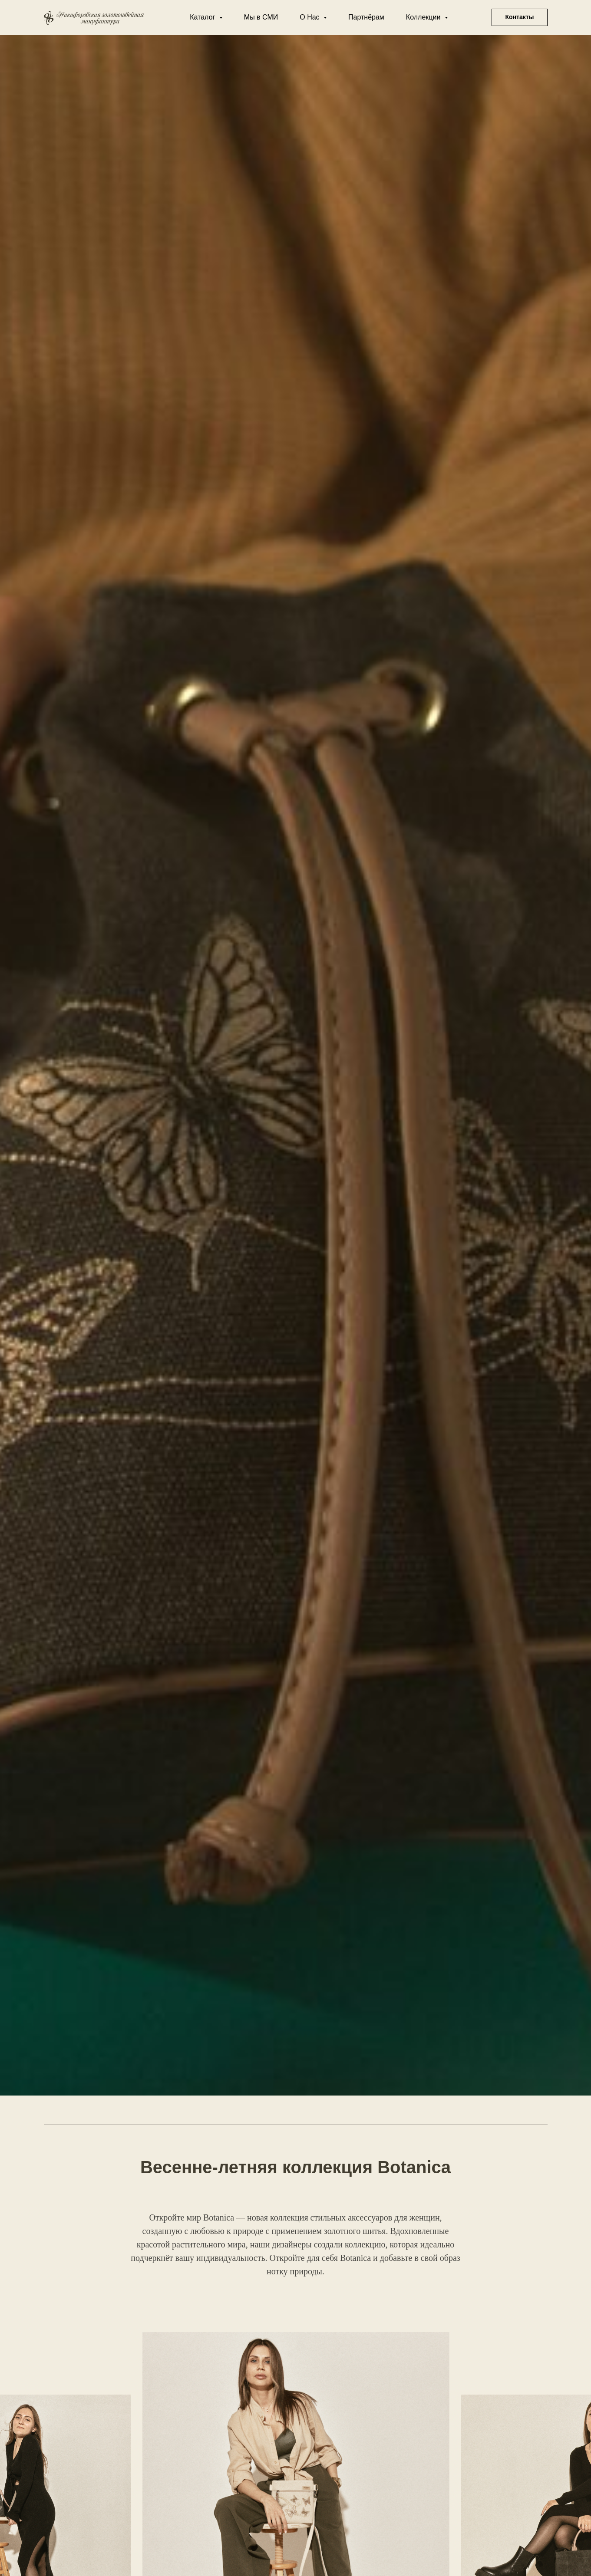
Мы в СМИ (261, 17)
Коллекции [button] (424, 17)
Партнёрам (366, 17)
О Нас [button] (310, 17)
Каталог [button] (203, 17)
